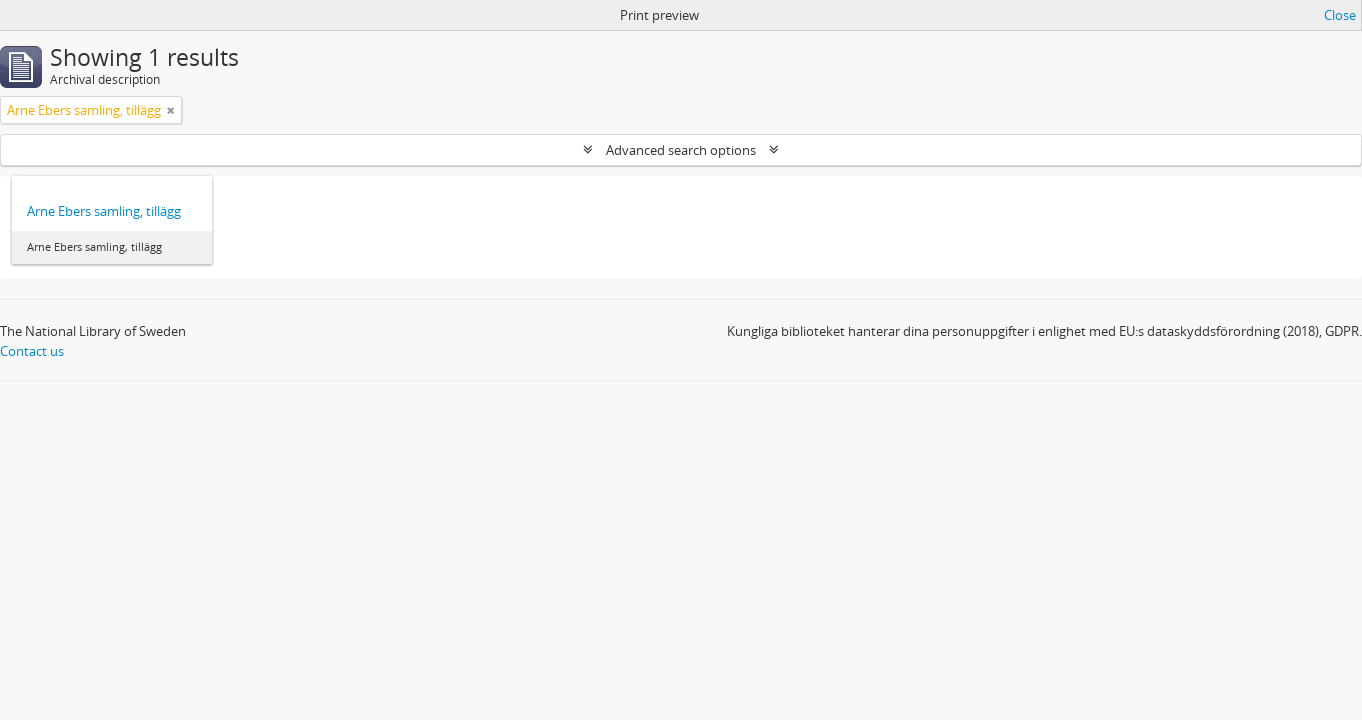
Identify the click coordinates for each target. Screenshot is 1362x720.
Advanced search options (681, 150)
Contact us (32, 351)
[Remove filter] (171, 110)
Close (1340, 15)
